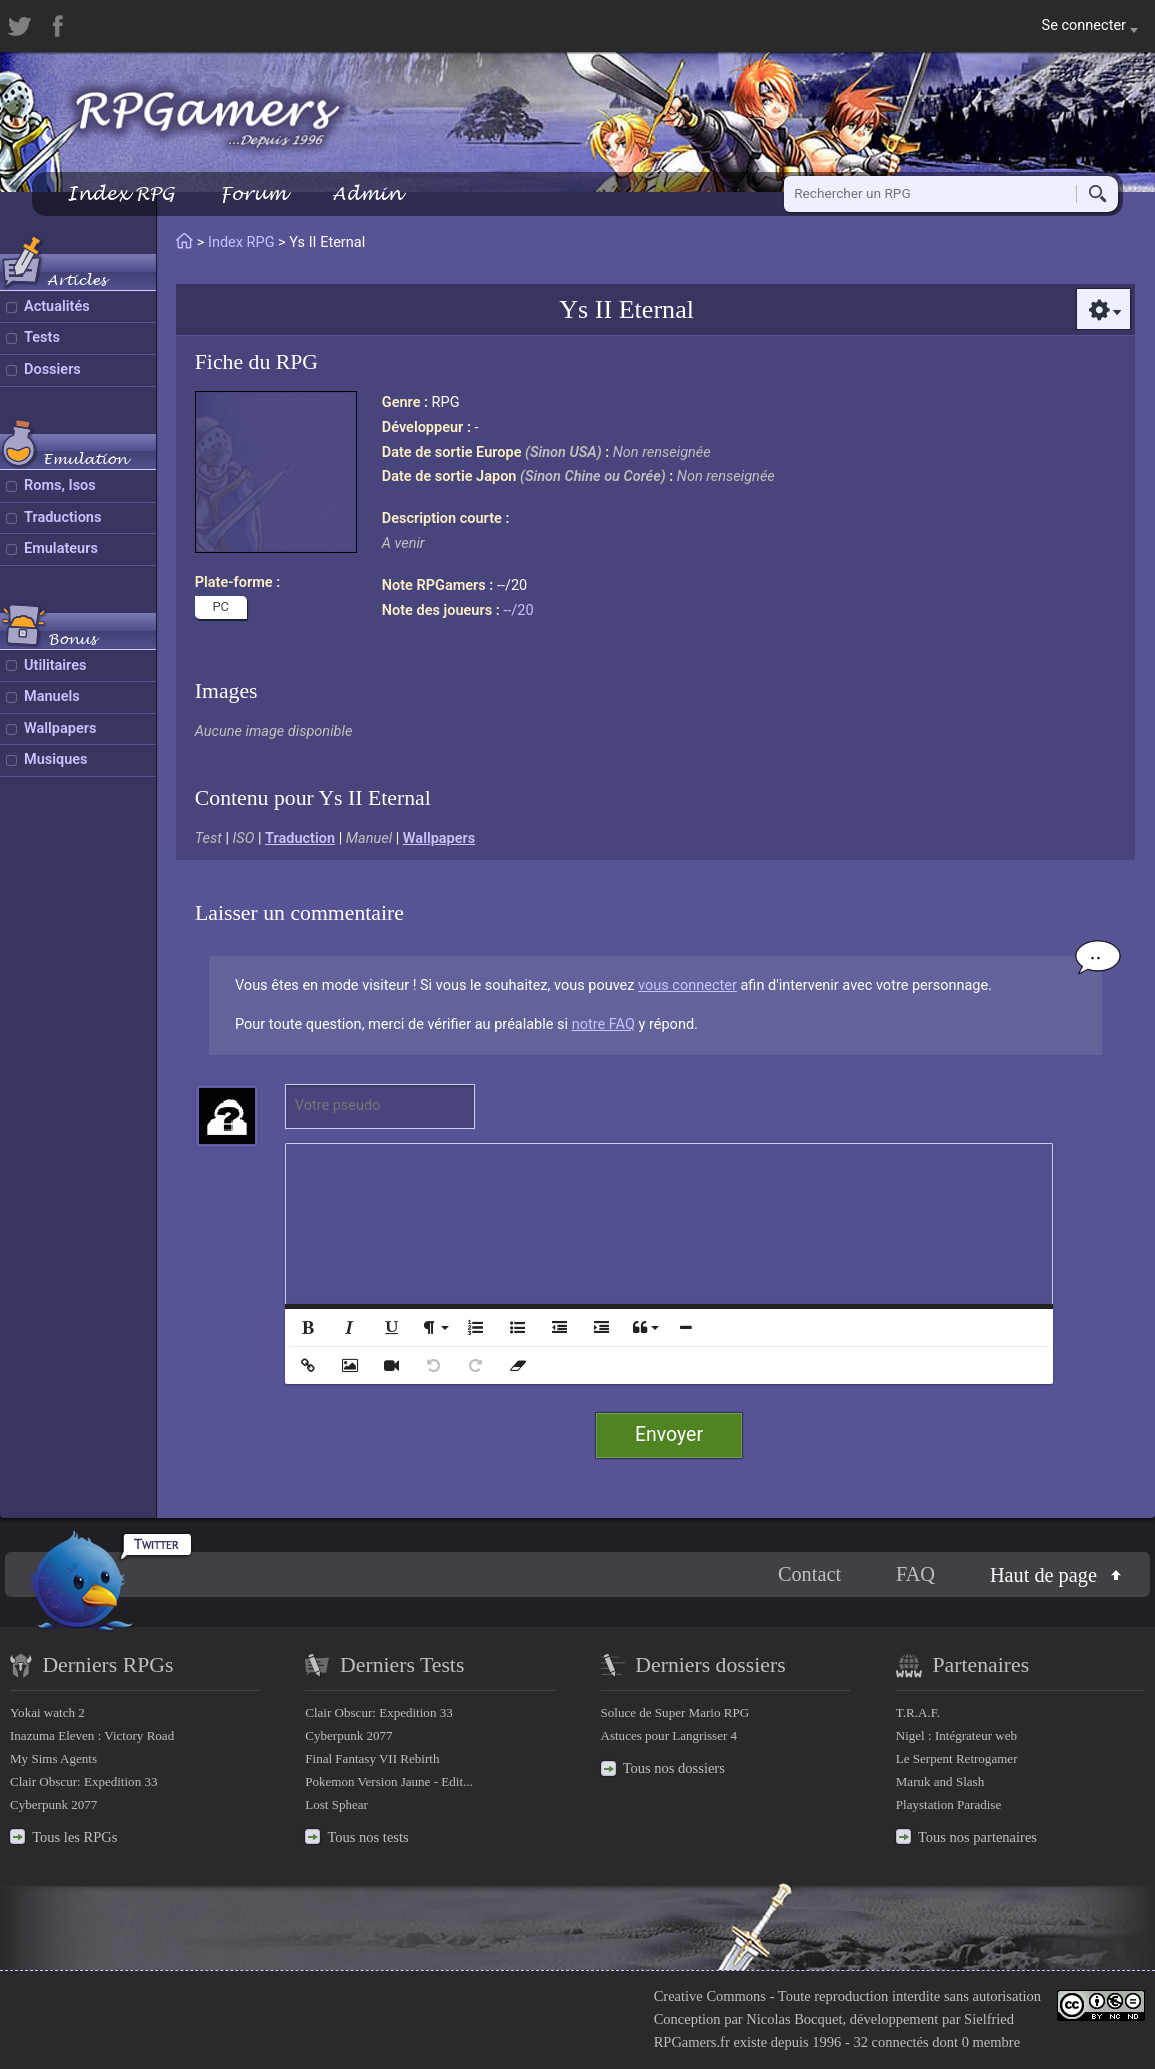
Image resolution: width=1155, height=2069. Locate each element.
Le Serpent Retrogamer (957, 1758)
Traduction (300, 838)
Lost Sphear (336, 1804)
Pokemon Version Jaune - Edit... (389, 1781)
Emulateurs (61, 548)
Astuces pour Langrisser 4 (669, 1735)
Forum (253, 193)
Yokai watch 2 (47, 1712)
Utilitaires (55, 665)
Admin (367, 193)
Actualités (57, 306)
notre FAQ (603, 1024)
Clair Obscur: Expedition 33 (83, 1781)
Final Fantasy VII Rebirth (372, 1758)
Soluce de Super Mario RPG (675, 1712)
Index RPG (120, 193)
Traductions (62, 517)
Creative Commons (710, 1996)
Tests (42, 337)
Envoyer (669, 1434)
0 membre (991, 2042)
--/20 (518, 610)
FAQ (915, 1574)
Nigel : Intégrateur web (956, 1735)
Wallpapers (60, 728)
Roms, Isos (60, 485)
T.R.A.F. (918, 1712)
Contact (809, 1574)
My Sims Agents (53, 1758)
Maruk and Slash (940, 1781)
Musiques (56, 759)
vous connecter (687, 985)
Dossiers (52, 369)
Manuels (52, 696)
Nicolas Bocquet (794, 2019)
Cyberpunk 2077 (53, 1804)
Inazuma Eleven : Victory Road (92, 1735)
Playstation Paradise (948, 1804)
